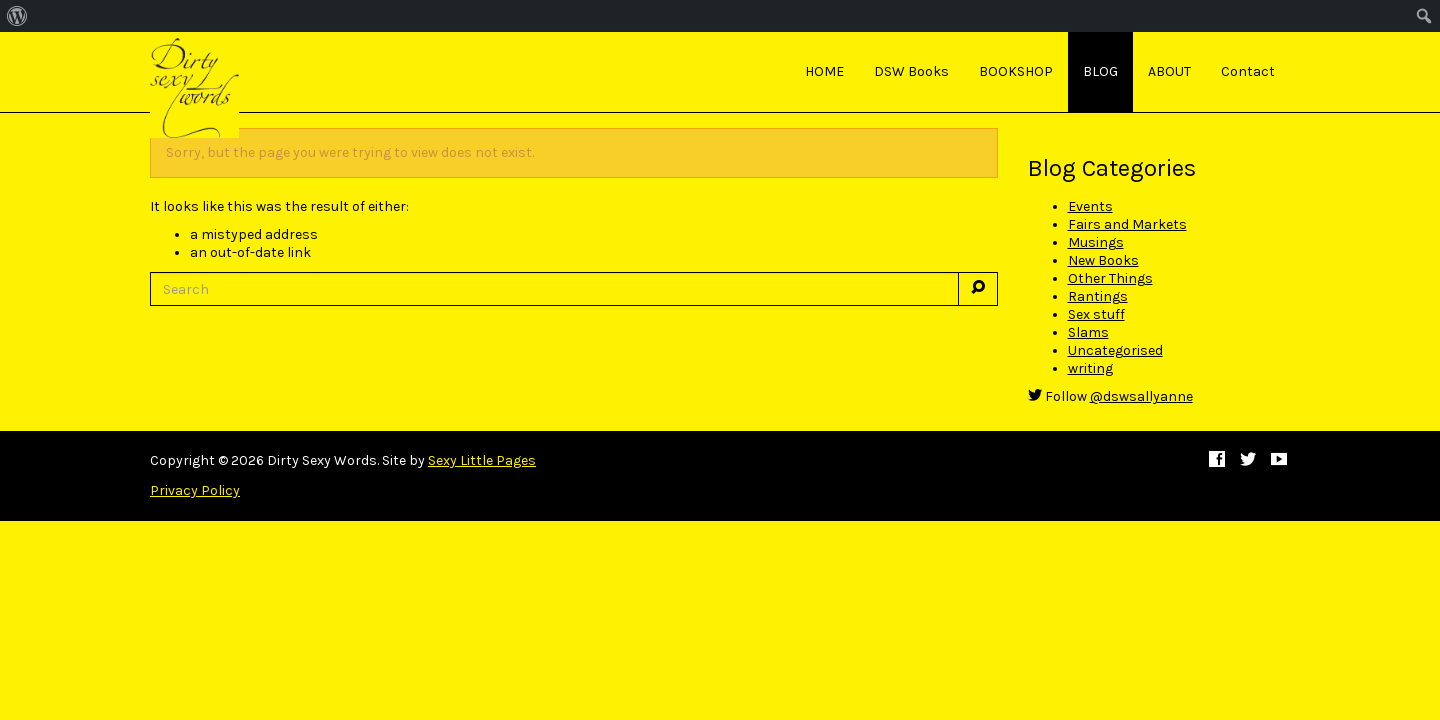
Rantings (1098, 296)
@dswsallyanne (1141, 396)
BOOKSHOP (1016, 71)
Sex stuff (1096, 314)
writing (1090, 368)
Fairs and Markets (1127, 224)
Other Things (1110, 278)
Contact (1248, 71)
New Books (1103, 260)
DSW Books (911, 71)
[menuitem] (17, 16)
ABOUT (1169, 71)
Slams (1088, 332)
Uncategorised (1115, 350)
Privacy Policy (195, 490)
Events (1090, 206)
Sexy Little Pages (482, 460)
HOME (824, 71)
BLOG (1100, 71)
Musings (1096, 242)
